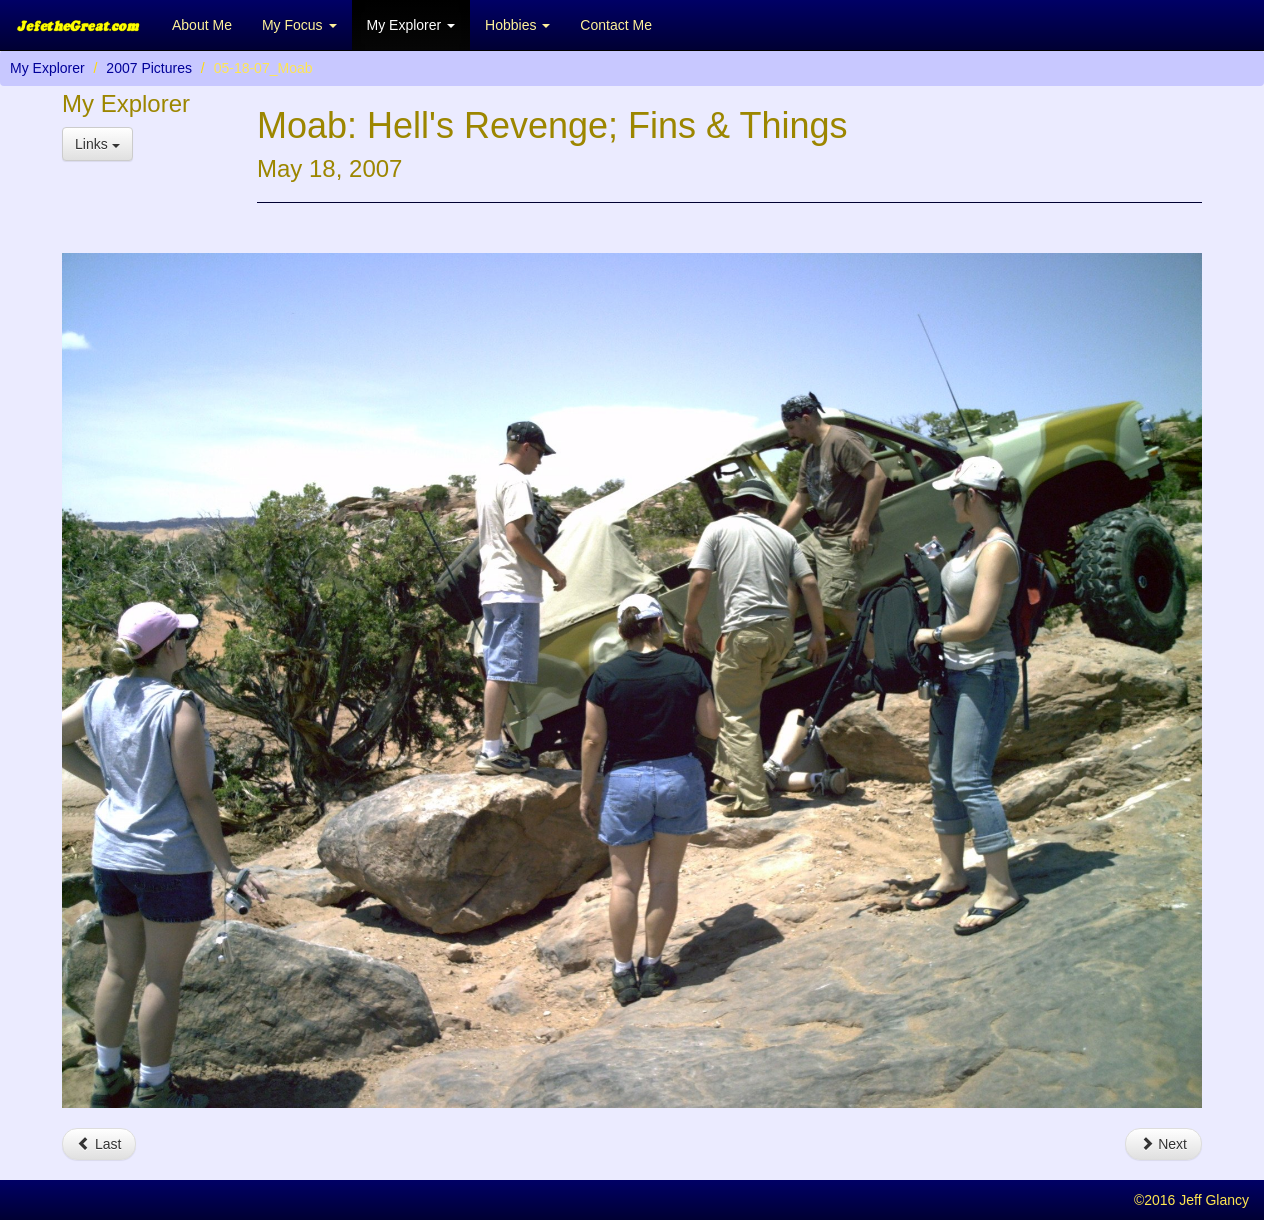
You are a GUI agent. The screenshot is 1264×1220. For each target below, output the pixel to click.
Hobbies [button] (517, 25)
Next (1163, 1144)
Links (97, 144)
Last (99, 1144)
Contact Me (616, 25)
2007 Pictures (149, 68)
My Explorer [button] (411, 25)
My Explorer (47, 68)
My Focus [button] (299, 25)
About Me (202, 25)
